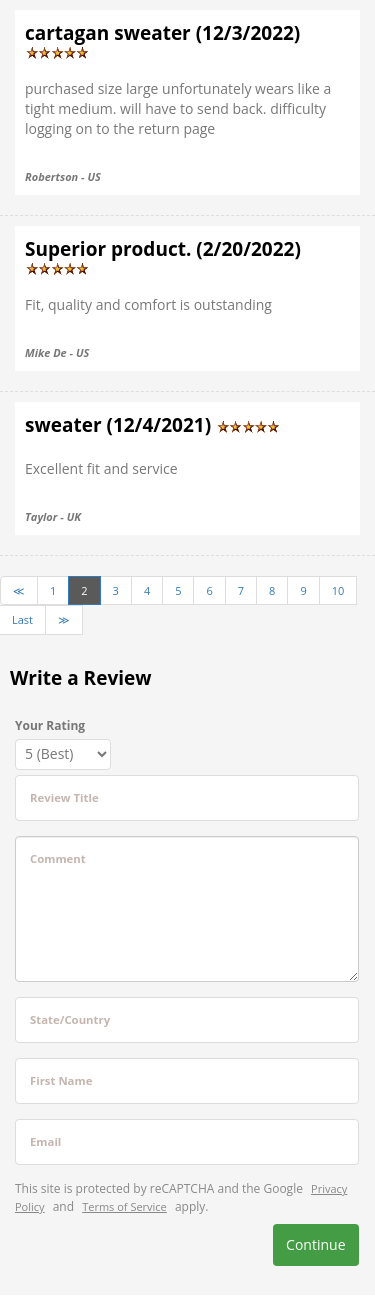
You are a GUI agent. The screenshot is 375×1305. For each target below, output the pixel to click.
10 (338, 590)
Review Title (64, 797)
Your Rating (50, 725)
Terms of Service (124, 1206)
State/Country (70, 1019)
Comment (58, 858)
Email (45, 1141)
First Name (61, 1080)
